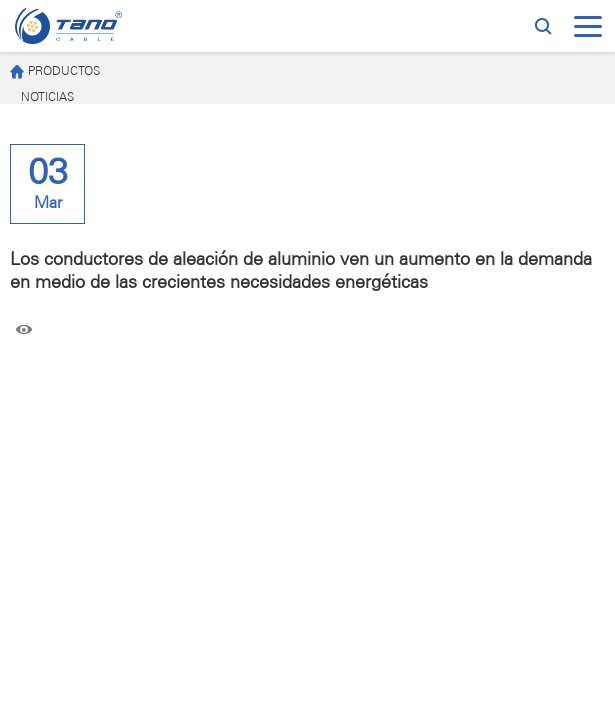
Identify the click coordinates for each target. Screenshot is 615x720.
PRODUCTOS (55, 72)
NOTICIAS (47, 97)
